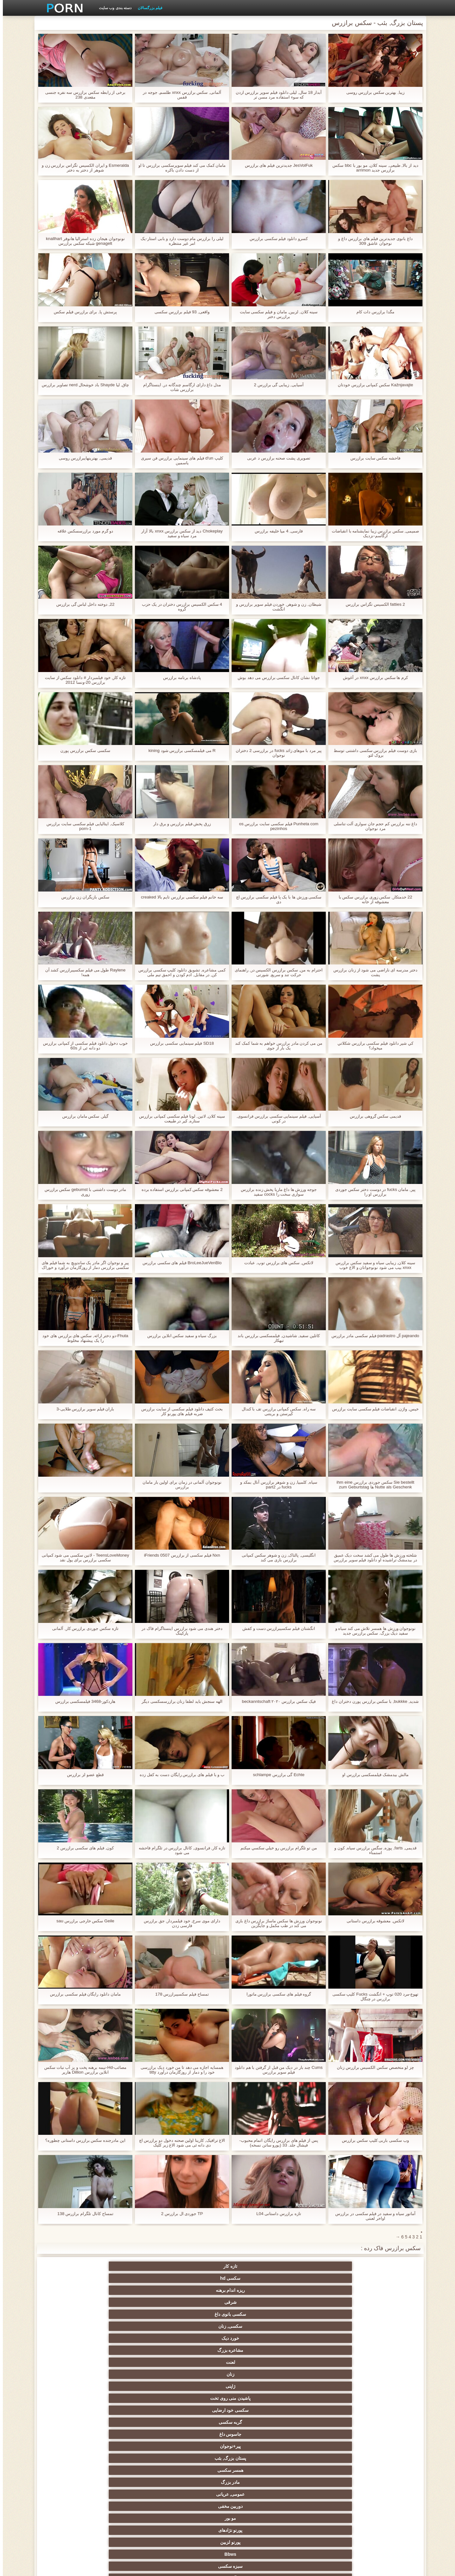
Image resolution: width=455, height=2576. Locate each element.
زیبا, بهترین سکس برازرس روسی (372, 92)
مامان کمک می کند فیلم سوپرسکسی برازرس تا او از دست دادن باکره (179, 167)
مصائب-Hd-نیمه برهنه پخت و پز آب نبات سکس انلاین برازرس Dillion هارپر (82, 2070)
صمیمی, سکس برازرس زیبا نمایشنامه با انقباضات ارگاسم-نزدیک (372, 533)
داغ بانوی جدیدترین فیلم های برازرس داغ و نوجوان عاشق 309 (372, 241)
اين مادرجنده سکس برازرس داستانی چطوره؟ (82, 2140)
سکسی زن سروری (135, 2326)
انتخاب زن (320, 2422)
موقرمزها (73, 2410)
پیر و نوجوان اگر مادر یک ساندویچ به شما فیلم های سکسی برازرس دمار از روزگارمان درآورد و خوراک (82, 1265)
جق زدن (134, 2314)
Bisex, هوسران (196, 2446)
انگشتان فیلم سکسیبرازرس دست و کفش (275, 1628)
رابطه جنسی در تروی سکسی (196, 2338)
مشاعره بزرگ (320, 2278)
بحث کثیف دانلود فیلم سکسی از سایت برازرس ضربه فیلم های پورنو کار (179, 1411)
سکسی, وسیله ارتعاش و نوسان (73, 2505)
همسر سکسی (73, 2290)
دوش (382, 2470)
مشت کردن (135, 2422)
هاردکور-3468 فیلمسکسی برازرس (82, 1701)
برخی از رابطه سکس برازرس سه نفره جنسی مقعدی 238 (82, 94)
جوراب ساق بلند (320, 2338)
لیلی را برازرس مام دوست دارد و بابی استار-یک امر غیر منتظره (179, 241)
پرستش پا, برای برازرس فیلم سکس (82, 311)
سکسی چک (196, 2422)
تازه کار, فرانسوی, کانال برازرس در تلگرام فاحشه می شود (179, 1850)
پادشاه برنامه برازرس (179, 677)
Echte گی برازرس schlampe (275, 1774)
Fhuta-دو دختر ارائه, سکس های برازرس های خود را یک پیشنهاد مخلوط (82, 1338)
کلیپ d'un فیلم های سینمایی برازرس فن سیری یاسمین (179, 460)
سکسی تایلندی (196, 2410)
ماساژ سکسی (382, 2398)
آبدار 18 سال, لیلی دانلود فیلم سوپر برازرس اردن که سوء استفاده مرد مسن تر (276, 94)
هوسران (320, 2398)
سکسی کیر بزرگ (134, 2362)
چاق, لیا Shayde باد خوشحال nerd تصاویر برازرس (82, 387)
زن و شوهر (134, 2446)
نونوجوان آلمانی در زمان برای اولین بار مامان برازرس (179, 1484)
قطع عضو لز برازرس (82, 1774)
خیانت (72, 2422)
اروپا (134, 2386)
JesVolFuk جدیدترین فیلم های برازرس (276, 165)
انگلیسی (258, 2374)
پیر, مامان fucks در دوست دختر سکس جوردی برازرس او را (373, 1192)
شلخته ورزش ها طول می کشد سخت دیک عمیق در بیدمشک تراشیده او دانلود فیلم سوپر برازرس (372, 1557)
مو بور (197, 2302)
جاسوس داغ (258, 2290)
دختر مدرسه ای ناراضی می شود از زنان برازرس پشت (372, 972)
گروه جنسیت (73, 2326)
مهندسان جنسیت (196, 2491)
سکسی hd (320, 2266)
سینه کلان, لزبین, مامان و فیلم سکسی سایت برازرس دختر (275, 314)
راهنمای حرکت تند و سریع (135, 2470)
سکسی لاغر (258, 2434)
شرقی (197, 2266)
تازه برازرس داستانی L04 (276, 2213)
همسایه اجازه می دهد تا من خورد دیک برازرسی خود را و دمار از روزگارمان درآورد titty (179, 2070)
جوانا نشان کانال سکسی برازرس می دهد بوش (276, 677)
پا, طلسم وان (196, 2398)
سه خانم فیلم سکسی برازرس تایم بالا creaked (179, 897)
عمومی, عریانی (320, 2302)
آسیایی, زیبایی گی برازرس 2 (275, 384)
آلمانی (258, 2314)
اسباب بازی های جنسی (258, 2326)
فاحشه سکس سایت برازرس (373, 458)
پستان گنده (320, 2326)
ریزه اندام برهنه (258, 2266)
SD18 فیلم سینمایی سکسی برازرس (179, 1043)
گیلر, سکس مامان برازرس (83, 1116)
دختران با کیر (382, 2386)
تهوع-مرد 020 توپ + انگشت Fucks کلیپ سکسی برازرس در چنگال (372, 1996)
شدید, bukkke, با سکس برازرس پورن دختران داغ (372, 1703)
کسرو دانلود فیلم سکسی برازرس (276, 238)
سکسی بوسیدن (72, 2446)
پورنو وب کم (258, 2338)
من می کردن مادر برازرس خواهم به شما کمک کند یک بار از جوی (276, 1045)
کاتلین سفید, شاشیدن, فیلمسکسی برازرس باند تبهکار (275, 1338)
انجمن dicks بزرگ (258, 2513)
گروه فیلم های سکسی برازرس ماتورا (276, 1994)
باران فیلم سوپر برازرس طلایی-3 (82, 1409)
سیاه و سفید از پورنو (320, 2350)
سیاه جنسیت (72, 2398)
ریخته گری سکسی (258, 2458)
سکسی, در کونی (382, 2446)
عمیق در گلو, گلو (320, 2458)
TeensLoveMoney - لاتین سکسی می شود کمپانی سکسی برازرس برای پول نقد (82, 1557)
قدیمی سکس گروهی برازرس (372, 1116)
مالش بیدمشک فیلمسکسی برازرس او (372, 1774)
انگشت (134, 2374)
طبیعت (196, 2386)
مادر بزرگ (382, 2302)
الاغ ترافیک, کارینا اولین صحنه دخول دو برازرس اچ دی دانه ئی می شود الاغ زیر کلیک (179, 2142)
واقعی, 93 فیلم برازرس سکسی (179, 311)
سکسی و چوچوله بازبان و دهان (135, 2505)
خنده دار (134, 2434)
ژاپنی (135, 2278)
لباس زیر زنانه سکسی (73, 2386)
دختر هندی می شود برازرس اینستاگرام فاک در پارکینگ (179, 1631)
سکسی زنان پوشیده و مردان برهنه (320, 2483)
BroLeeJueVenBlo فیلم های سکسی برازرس (179, 1262)
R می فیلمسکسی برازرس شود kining (179, 750)
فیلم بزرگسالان (147, 8)
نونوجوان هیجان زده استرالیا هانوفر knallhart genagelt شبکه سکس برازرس (82, 241)
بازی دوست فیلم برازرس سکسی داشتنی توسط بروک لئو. (372, 753)
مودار (196, 2314)
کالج (320, 2410)
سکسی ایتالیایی (134, 2458)
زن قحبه (258, 2350)
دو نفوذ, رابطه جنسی (320, 2446)
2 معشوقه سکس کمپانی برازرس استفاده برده (179, 1189)
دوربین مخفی (258, 2302)
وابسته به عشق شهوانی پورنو (382, 2374)
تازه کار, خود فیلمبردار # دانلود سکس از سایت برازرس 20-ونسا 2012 (82, 680)
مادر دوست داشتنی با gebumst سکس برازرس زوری (82, 1192)
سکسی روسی (258, 2398)
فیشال (135, 2338)
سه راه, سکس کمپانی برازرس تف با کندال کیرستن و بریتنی (276, 1411)
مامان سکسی (73, 2350)
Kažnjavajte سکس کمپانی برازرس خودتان (372, 384)
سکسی (382, 2326)
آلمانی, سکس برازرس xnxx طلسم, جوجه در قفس (179, 94)
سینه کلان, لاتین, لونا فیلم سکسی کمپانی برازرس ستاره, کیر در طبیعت (179, 1118)
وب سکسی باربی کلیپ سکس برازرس (372, 2140)
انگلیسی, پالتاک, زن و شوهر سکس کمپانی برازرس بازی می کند (276, 1557)
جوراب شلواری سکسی (320, 2470)
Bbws (382, 2314)
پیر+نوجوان (196, 2290)
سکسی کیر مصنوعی (320, 2362)
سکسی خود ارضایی (382, 2290)
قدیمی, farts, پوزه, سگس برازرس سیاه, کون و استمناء (372, 1850)
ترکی (197, 2470)
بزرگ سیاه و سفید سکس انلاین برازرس (179, 1335)
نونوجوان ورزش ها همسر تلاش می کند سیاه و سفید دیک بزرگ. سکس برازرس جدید (372, 1631)
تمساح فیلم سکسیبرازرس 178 (179, 1994)
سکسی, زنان (73, 2266)
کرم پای (72, 2314)
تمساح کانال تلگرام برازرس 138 (82, 2213)
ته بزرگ (320, 2386)
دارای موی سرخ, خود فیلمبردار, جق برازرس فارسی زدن (179, 1923)
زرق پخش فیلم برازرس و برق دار (179, 823)
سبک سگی (382, 2434)
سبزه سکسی (320, 2314)
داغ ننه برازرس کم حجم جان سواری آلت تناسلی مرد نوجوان (372, 826)
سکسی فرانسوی (382, 2362)
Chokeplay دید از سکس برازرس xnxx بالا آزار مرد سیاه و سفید (179, 533)
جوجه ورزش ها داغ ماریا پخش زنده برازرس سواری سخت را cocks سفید (275, 1192)
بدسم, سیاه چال (196, 2326)
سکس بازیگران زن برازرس (82, 897)
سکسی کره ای (73, 2458)
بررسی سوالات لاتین (258, 2362)
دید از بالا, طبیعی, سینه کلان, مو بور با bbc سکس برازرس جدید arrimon (372, 167)
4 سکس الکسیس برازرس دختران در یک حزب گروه (179, 606)
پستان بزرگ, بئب (134, 2290)
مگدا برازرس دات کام (372, 311)
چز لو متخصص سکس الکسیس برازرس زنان (372, 2067)
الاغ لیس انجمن (320, 2513)
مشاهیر (73, 2338)
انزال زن (320, 2374)
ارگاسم (196, 2374)
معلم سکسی (73, 2491)
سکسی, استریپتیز (320, 2434)
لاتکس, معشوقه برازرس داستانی (372, 1920)
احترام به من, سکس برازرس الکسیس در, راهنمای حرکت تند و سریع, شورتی (276, 972)
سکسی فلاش (382, 2338)
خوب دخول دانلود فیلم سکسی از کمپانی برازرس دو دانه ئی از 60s (82, 1045)
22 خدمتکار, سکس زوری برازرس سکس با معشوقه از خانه (373, 899)
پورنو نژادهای (135, 2302)
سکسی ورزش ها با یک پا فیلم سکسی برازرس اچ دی (276, 899)
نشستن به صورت (258, 2491)
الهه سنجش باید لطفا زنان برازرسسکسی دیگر (179, 1701)
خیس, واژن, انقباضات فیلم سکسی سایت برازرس (372, 1411)
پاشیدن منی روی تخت (72, 2278)
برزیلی (382, 2513)
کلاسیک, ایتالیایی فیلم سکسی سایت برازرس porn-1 (82, 826)
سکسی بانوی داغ (134, 2266)
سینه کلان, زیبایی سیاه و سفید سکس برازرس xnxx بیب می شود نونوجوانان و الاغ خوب (372, 1265)
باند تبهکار (134, 2398)
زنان (197, 2278)
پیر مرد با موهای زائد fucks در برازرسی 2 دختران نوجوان (275, 753)
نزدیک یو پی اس (197, 2350)
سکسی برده (258, 2470)
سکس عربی (258, 2386)
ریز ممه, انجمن (382, 2422)
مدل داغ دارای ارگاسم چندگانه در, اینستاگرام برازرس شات (179, 387)
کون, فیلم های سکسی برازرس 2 (82, 1848)
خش (258, 2422)
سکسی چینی (382, 2458)
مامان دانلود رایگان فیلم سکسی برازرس (82, 1994)
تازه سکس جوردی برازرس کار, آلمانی (82, 1628)
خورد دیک (382, 2278)
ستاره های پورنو (382, 2350)
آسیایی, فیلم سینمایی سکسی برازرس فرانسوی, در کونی (275, 1118)
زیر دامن (72, 2362)
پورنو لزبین (73, 2302)
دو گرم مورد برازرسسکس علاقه (82, 531)
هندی (196, 2362)
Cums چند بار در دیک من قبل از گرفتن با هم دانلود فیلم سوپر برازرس (276, 2070)
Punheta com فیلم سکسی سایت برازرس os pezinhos (276, 826)
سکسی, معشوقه (382, 2491)
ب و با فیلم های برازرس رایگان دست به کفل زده (179, 1777)
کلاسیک (135, 2350)
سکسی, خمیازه (196, 2434)
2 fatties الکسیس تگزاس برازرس (372, 604)
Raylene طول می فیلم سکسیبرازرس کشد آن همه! (82, 972)
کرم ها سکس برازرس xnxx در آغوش (372, 677)
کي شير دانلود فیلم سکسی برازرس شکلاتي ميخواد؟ (372, 1045)
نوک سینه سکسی (72, 2434)
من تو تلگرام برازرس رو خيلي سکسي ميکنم (275, 1848)
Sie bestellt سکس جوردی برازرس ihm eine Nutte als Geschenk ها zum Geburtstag (372, 1484)
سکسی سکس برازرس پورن (82, 750)
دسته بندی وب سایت (112, 8)
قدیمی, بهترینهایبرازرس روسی (82, 458)
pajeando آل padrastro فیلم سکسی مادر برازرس (372, 1338)
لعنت (258, 2278)
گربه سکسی (320, 2290)
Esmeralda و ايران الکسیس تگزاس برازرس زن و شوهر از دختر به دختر (82, 167)
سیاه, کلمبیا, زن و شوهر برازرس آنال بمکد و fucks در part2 (276, 1484)
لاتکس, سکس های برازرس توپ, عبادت (275, 1262)
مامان (196, 2458)
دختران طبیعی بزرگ (196, 2513)
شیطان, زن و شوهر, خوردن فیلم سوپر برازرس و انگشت (275, 606)
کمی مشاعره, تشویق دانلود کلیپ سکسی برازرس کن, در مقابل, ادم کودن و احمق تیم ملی (179, 972)
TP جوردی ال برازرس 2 (179, 2213)
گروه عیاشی (258, 2410)
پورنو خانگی (135, 2491)
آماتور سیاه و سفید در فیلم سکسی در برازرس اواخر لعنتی (372, 2216)
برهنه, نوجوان (382, 2410)
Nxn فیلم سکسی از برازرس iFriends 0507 (179, 1555)
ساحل (72, 2374)
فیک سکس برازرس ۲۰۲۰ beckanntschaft (276, 1701)
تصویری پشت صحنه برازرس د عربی (275, 458)
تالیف (258, 2446)
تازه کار (382, 2266)
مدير (132, 2567)
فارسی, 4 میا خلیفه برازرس (276, 531)
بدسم (73, 2470)
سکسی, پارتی (135, 2410)
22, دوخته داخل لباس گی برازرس (82, 604)
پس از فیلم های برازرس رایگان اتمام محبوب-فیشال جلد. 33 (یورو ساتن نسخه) (276, 2142)
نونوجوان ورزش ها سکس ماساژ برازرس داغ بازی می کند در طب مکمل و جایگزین (275, 1923)
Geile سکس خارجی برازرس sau (83, 1920)
